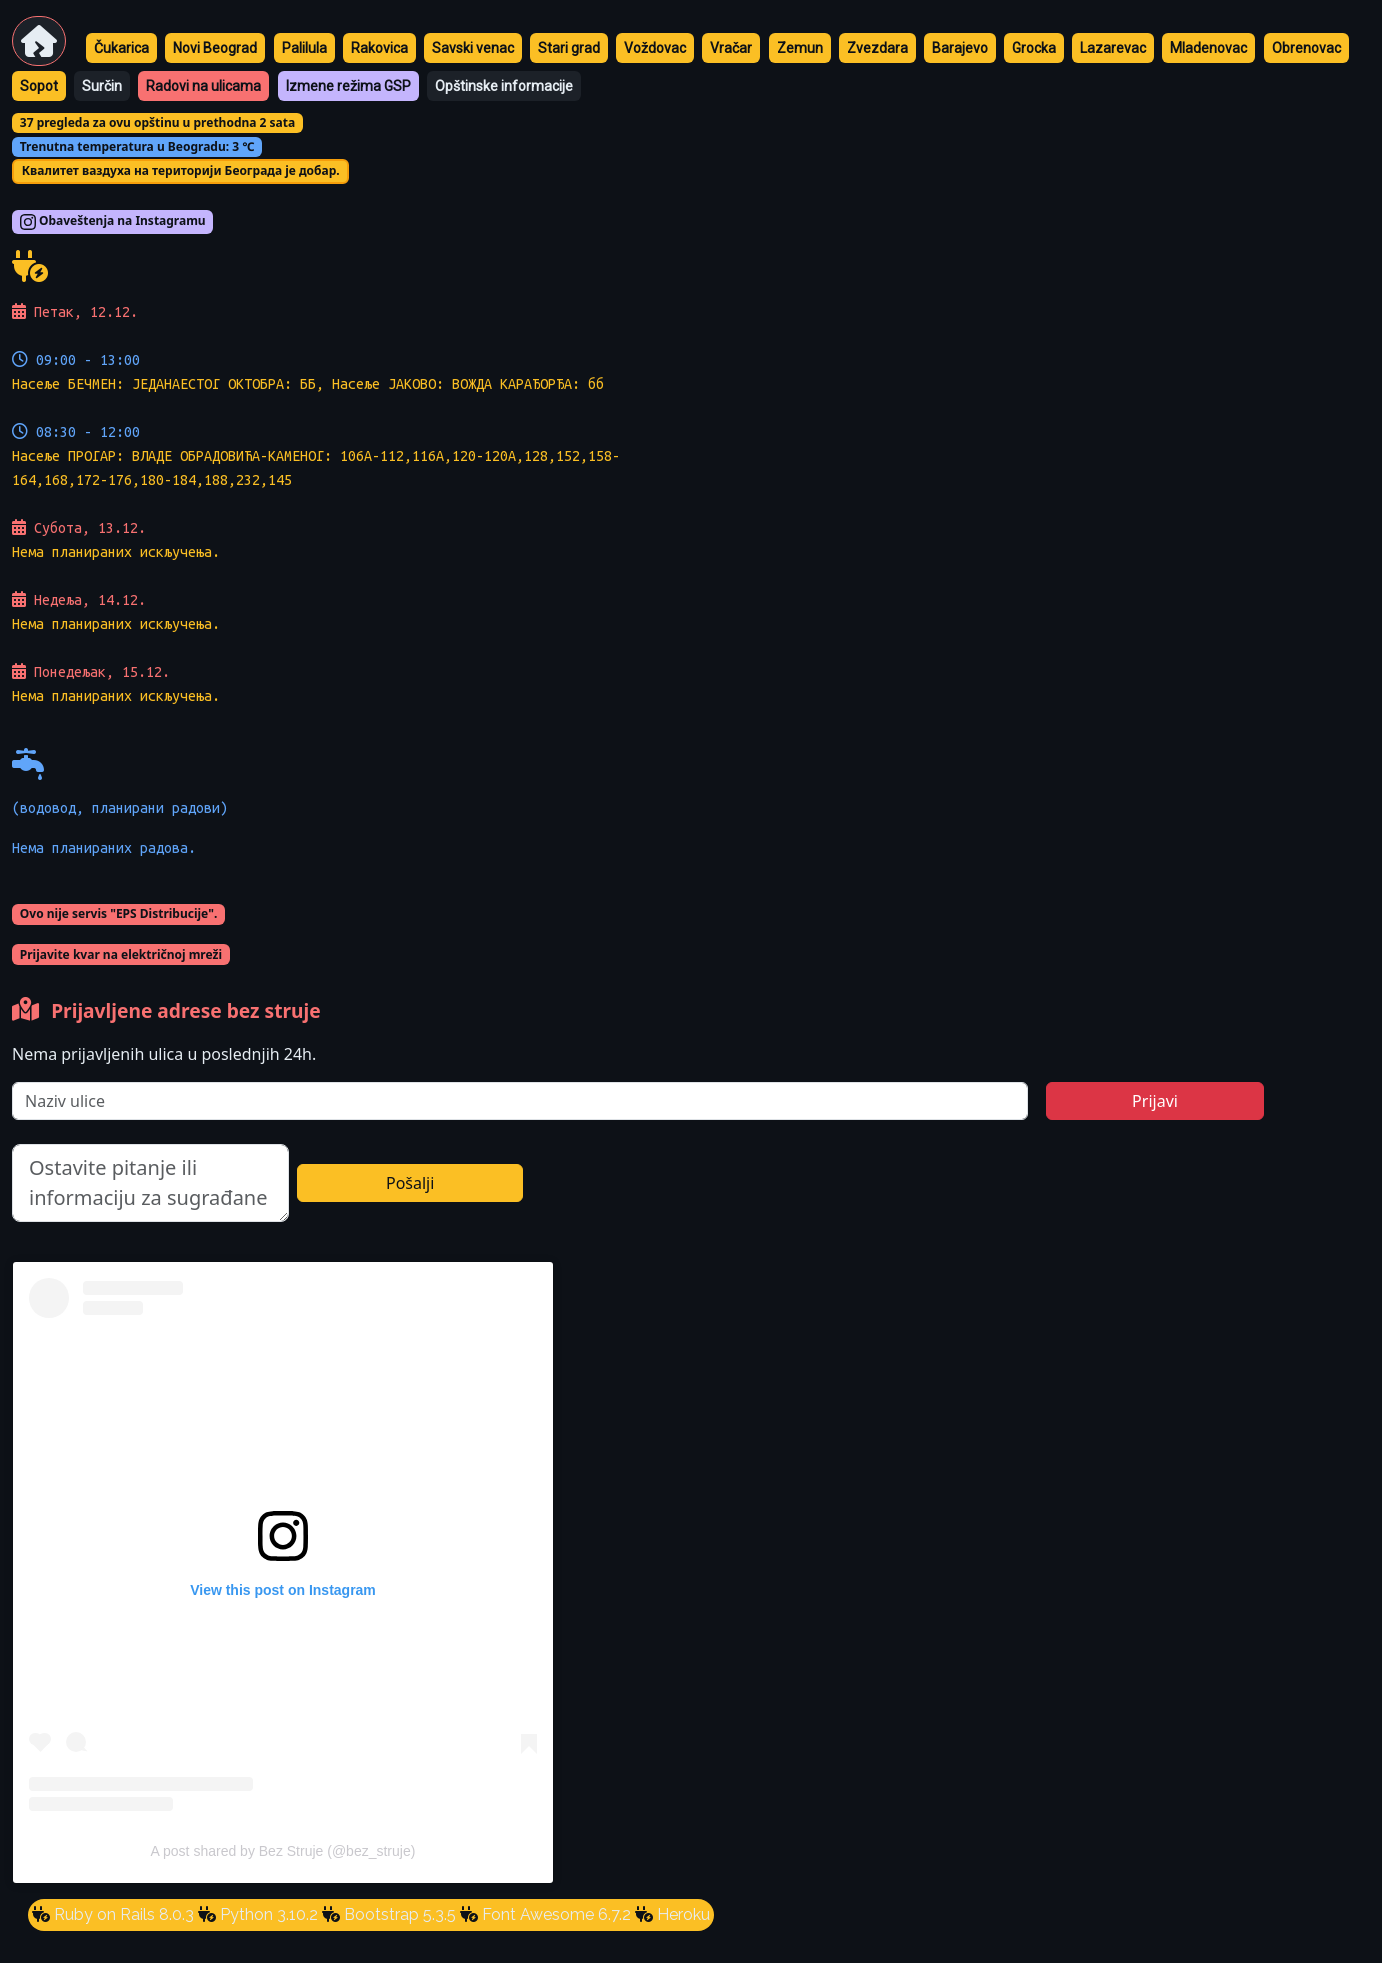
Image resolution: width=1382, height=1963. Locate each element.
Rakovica (379, 48)
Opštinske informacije (504, 86)
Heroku (681, 1914)
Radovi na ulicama (203, 86)
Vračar (731, 48)
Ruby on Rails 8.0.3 (122, 1914)
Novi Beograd (215, 48)
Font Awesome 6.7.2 (554, 1914)
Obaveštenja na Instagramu (113, 222)
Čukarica (121, 48)
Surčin (102, 86)
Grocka (1034, 48)
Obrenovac (1306, 48)
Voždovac (655, 48)
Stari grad (569, 48)
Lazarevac (1113, 48)
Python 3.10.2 (267, 1914)
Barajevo (960, 48)
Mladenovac (1208, 48)
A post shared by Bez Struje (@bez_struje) (283, 1851)
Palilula (304, 48)
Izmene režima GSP (348, 86)
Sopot (39, 86)
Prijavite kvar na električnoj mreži (121, 954)
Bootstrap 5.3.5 (398, 1914)
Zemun (800, 48)
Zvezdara (877, 48)
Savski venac (473, 48)
